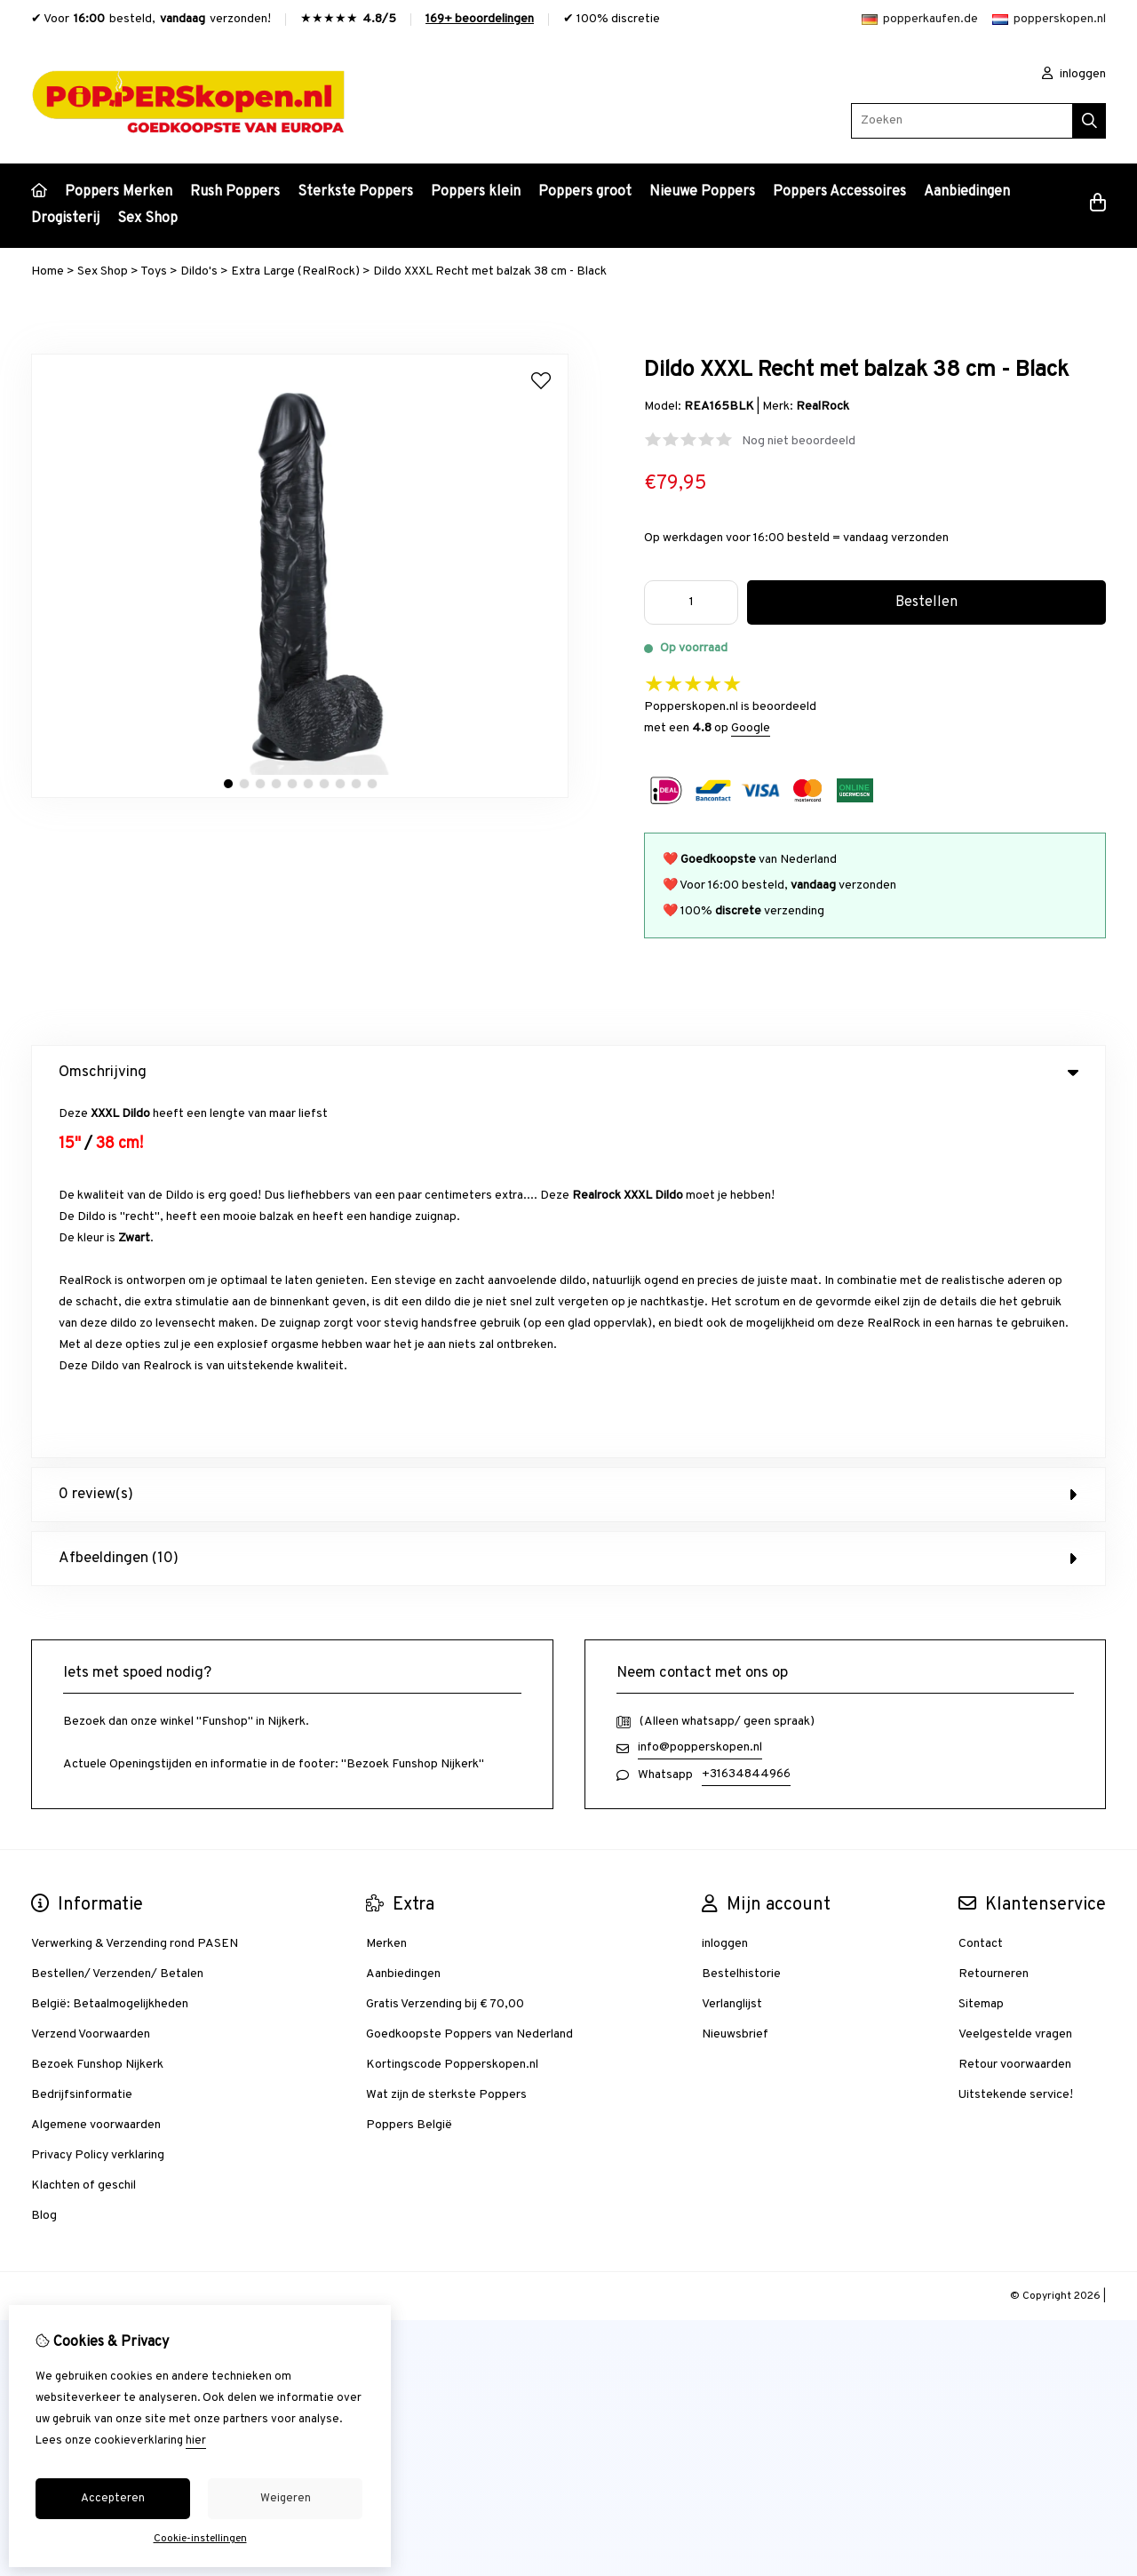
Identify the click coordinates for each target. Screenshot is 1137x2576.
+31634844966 (746, 1416)
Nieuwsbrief (735, 1676)
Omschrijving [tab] (568, 1072)
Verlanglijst (732, 1646)
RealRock (822, 406)
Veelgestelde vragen (1015, 1676)
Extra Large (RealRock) (295, 271)
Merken (386, 1585)
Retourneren (993, 1615)
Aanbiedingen (967, 192)
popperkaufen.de (920, 19)
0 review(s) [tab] (568, 1136)
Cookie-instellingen (200, 2539)
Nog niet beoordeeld (798, 441)
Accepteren (113, 2499)
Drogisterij (65, 218)
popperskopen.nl (1049, 19)
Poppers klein (476, 192)
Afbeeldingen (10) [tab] (568, 1200)
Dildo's (199, 271)
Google (750, 728)
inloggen (1074, 74)
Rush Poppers (235, 192)
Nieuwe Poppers (702, 192)
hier (196, 2441)
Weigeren (285, 2499)
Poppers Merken (118, 192)
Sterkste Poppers (355, 192)
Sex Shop (147, 218)
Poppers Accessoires (839, 192)
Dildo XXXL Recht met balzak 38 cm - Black (490, 271)
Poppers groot (585, 192)
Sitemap (981, 1646)
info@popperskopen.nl (700, 1389)
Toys (153, 271)
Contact (980, 1585)
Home (47, 271)
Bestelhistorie (741, 1615)
